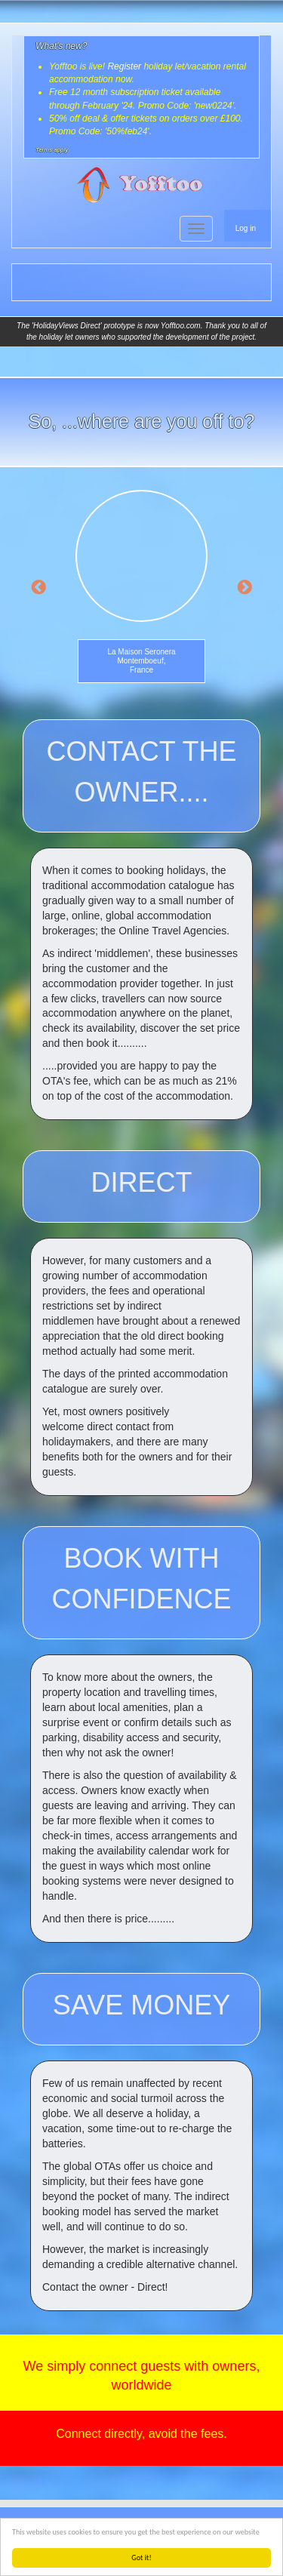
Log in (245, 228)
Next (244, 589)
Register (124, 66)
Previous (38, 589)
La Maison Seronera (141, 652)
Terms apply (51, 149)
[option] (141, 589)
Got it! (141, 2557)
